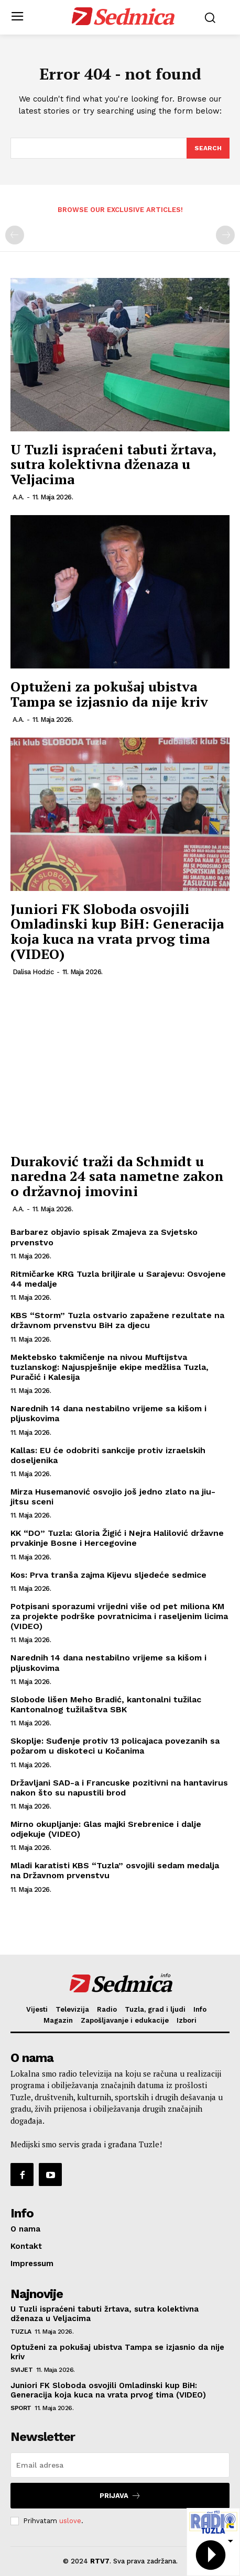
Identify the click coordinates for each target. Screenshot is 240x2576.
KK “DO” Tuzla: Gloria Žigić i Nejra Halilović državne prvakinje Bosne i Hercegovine (117, 1538)
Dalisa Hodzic (33, 972)
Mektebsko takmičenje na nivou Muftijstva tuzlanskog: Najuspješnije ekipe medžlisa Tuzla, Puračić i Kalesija (109, 1367)
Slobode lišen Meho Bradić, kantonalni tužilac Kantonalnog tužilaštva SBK (105, 1704)
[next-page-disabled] (225, 235)
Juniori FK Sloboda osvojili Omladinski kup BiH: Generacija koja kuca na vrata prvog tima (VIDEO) (117, 931)
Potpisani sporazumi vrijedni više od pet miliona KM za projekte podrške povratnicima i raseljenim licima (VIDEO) (119, 1616)
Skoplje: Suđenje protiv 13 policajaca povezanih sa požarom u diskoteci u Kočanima (115, 1746)
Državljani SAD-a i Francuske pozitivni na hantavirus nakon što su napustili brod (119, 1788)
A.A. (18, 497)
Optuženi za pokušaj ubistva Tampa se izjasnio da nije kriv (111, 693)
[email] (120, 2465)
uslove (70, 2521)
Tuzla (20, 2331)
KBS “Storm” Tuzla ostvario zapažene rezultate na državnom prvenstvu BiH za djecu (117, 1320)
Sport (20, 2408)
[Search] (208, 148)
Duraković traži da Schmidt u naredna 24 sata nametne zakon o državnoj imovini (117, 1176)
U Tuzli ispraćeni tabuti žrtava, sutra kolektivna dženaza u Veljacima (113, 464)
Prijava (120, 2496)
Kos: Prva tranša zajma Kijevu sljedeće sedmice (108, 1575)
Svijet (21, 2369)
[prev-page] (14, 235)
